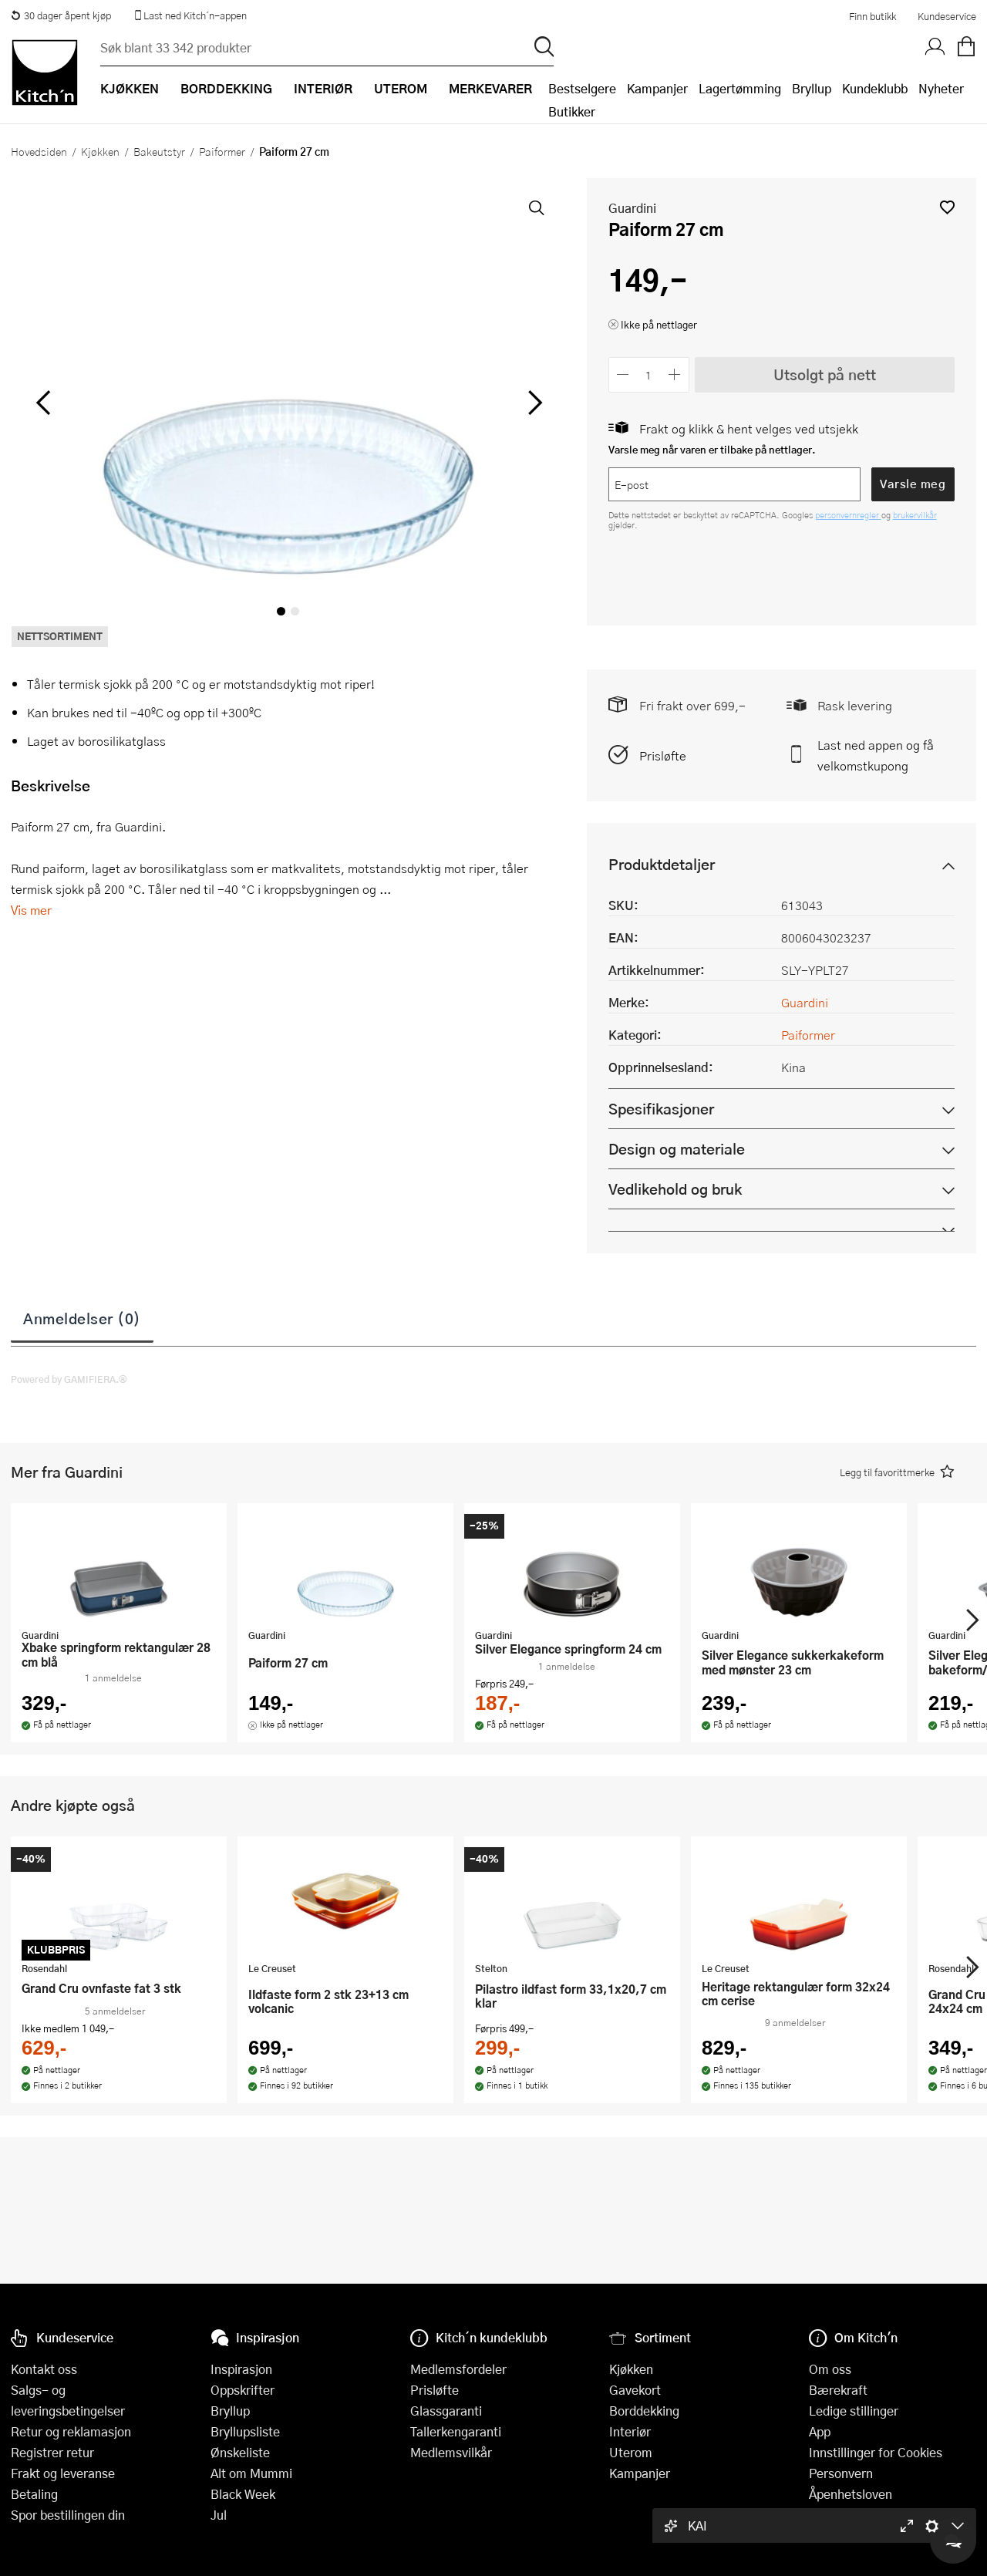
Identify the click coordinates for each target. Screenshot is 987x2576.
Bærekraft (838, 2390)
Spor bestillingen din (68, 2515)
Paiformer (222, 151)
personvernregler (848, 515)
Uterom (630, 2452)
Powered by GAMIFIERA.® (69, 1379)
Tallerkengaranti (455, 2431)
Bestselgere (582, 88)
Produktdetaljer (661, 864)
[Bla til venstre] (42, 402)
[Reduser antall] (623, 374)
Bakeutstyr (159, 151)
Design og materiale (676, 1149)
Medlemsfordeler (458, 2369)
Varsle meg (912, 483)
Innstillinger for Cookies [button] (875, 2452)
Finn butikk (872, 16)
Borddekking (644, 2410)
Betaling (34, 2494)
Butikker (571, 111)
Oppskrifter (243, 2390)
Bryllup (811, 88)
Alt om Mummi (251, 2473)
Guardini (632, 208)
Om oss (830, 2369)
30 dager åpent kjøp (61, 15)
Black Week (243, 2494)
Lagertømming (740, 88)
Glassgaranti (446, 2410)
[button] (947, 207)
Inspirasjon (241, 2369)
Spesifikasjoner (661, 1108)
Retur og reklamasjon (71, 2431)
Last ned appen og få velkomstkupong (875, 755)
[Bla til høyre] (533, 402)
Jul (219, 2515)
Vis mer (31, 910)
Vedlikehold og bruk (675, 1189)
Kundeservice (947, 16)
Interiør (630, 2431)
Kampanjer (657, 88)
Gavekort (635, 2390)
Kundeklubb (875, 88)
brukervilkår (915, 515)
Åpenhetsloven (850, 2494)
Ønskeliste (240, 2452)
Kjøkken (100, 151)
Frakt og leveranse (63, 2473)
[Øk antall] (674, 374)
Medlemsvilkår (451, 2452)
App (819, 2431)
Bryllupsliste (245, 2431)
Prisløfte (662, 755)
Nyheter (941, 88)
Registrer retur (52, 2452)
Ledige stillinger (853, 2410)
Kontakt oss (44, 2369)
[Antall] (648, 374)
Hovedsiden (39, 151)
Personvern (841, 2473)
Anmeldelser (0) (82, 1318)
